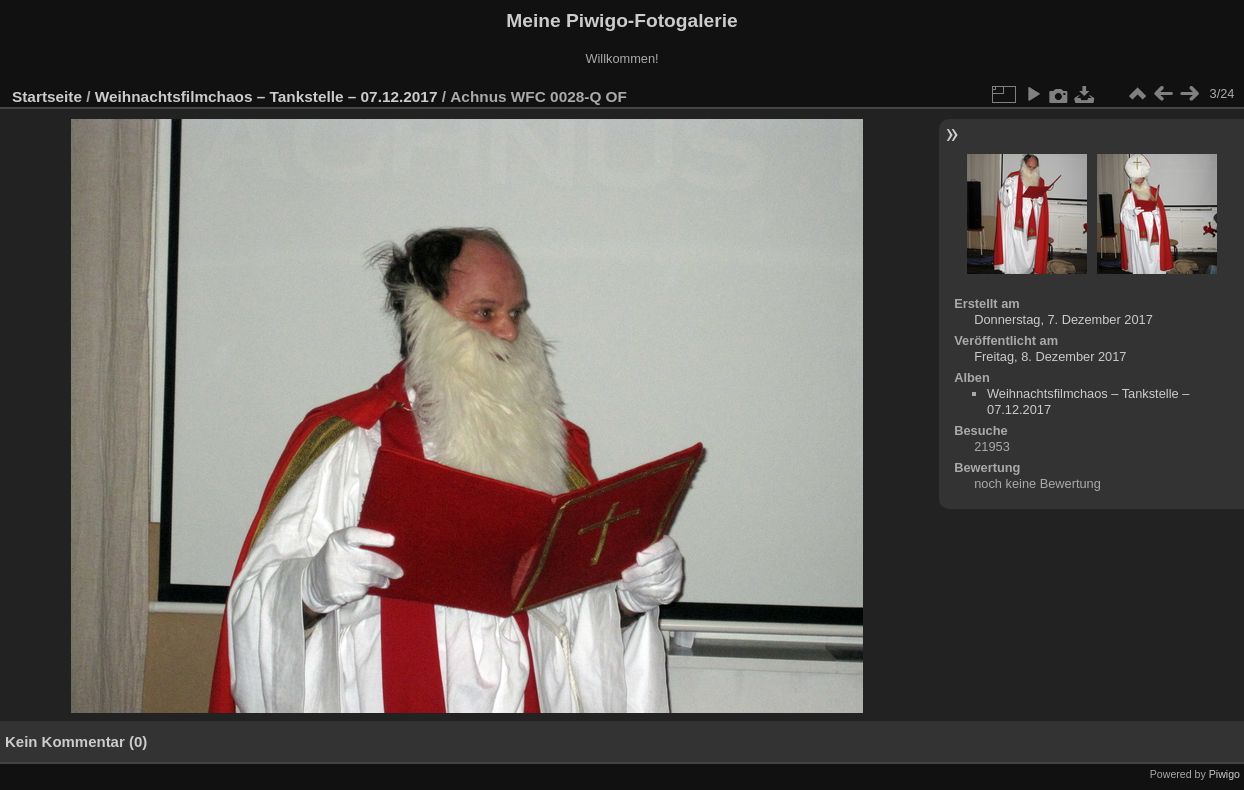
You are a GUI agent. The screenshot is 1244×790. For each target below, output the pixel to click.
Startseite (47, 96)
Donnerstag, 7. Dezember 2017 (1063, 319)
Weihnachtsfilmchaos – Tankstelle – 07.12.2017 (266, 96)
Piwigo (1224, 774)
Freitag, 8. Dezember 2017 (1050, 356)
